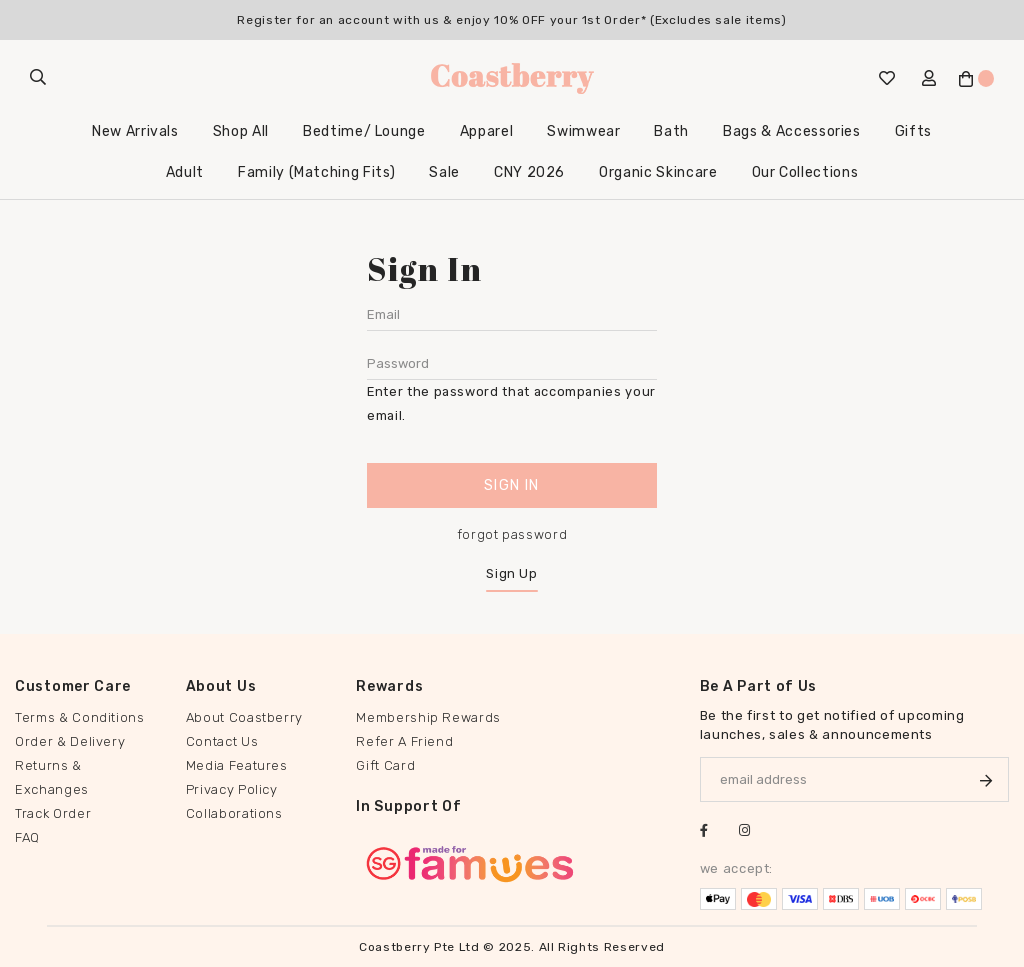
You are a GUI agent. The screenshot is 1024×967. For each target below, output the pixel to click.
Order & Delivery (70, 741)
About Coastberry (244, 717)
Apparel (487, 131)
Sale (444, 172)
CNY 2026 (529, 172)
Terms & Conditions (80, 717)
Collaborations (234, 813)
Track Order (53, 813)
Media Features (237, 765)
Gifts (913, 131)
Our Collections (805, 172)
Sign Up (512, 573)
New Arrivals (135, 131)
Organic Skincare (658, 172)
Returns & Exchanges (52, 777)
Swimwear (583, 131)
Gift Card (385, 765)
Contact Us (222, 741)
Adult (185, 172)
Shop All (241, 131)
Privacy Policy (232, 789)
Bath (671, 131)
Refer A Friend (404, 741)
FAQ (27, 837)
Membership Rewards (428, 717)
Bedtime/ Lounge (364, 131)
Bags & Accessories (792, 131)
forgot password (512, 534)
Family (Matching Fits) (316, 172)
